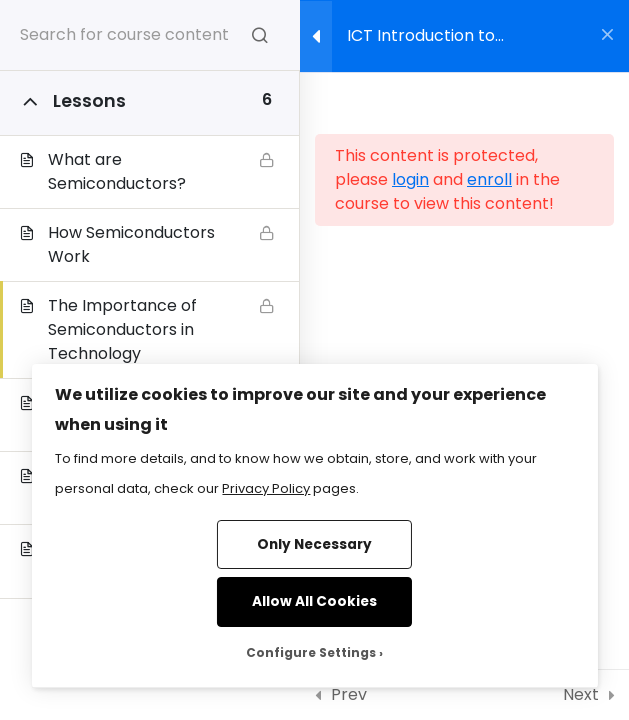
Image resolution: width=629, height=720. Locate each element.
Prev (349, 694)
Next (581, 694)
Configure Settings (311, 652)
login (410, 179)
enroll (489, 179)
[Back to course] (607, 36)
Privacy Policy (266, 488)
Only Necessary (314, 544)
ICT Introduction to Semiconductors (421, 42)
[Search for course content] (260, 35)
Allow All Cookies (314, 601)
